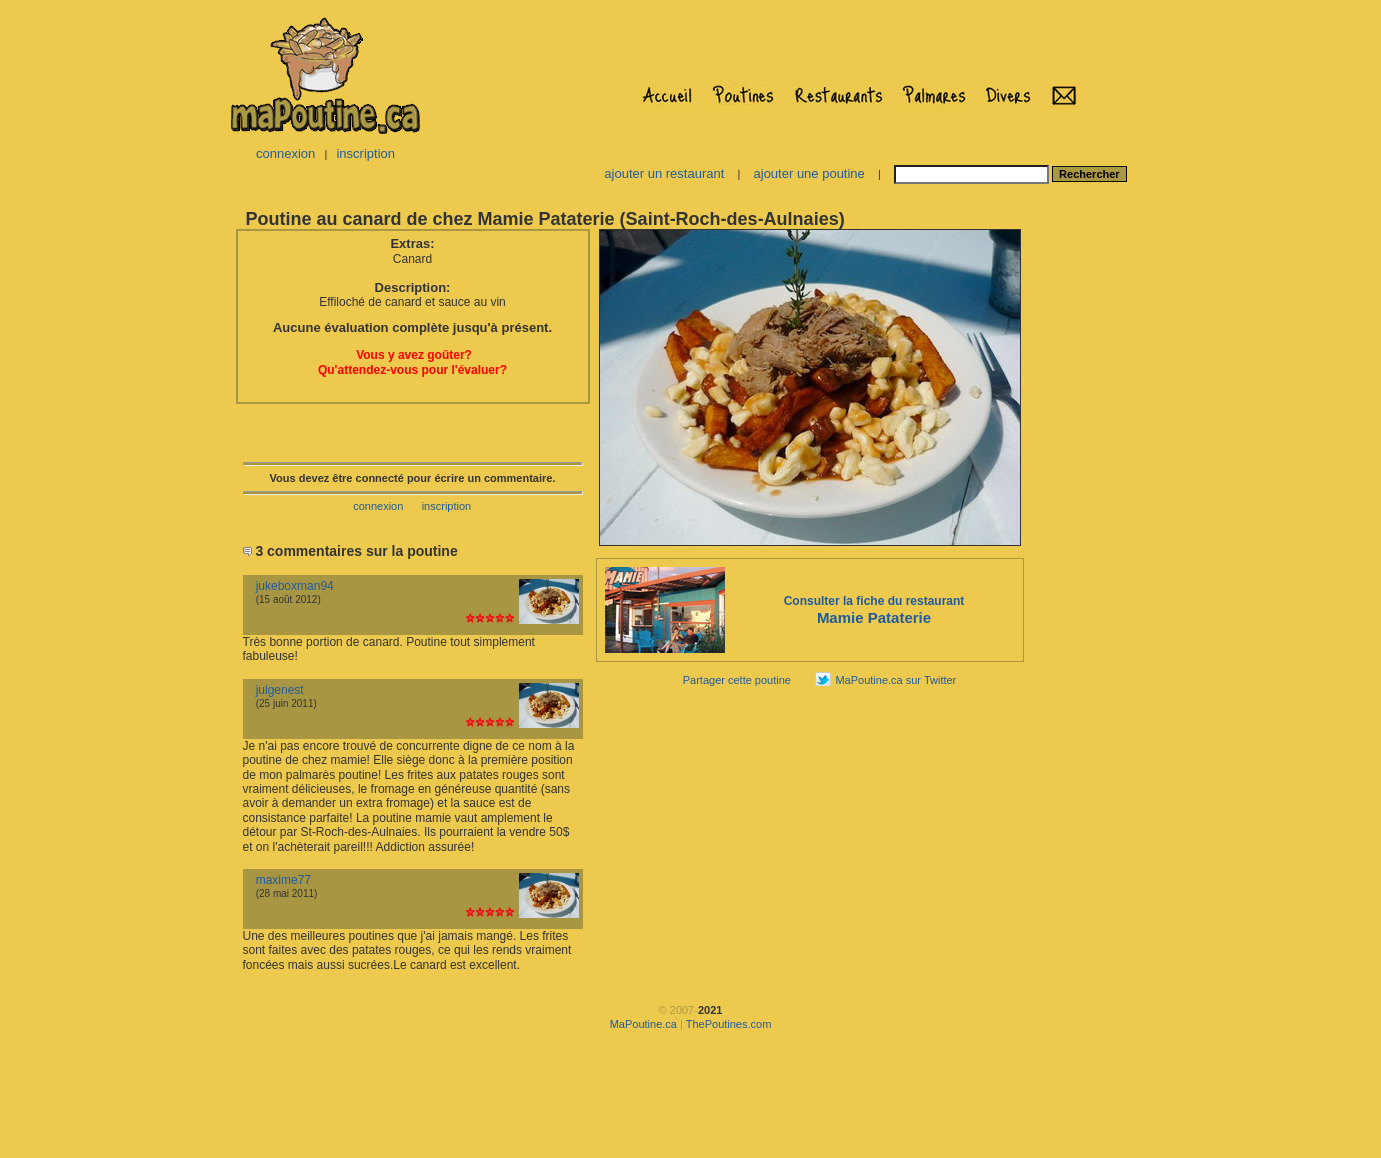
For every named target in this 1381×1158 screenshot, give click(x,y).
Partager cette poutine (737, 680)
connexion (285, 153)
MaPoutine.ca (643, 1024)
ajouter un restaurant (664, 173)
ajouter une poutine (809, 173)
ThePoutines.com (729, 1024)
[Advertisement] (1089, 526)
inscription (365, 153)
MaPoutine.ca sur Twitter (895, 680)
